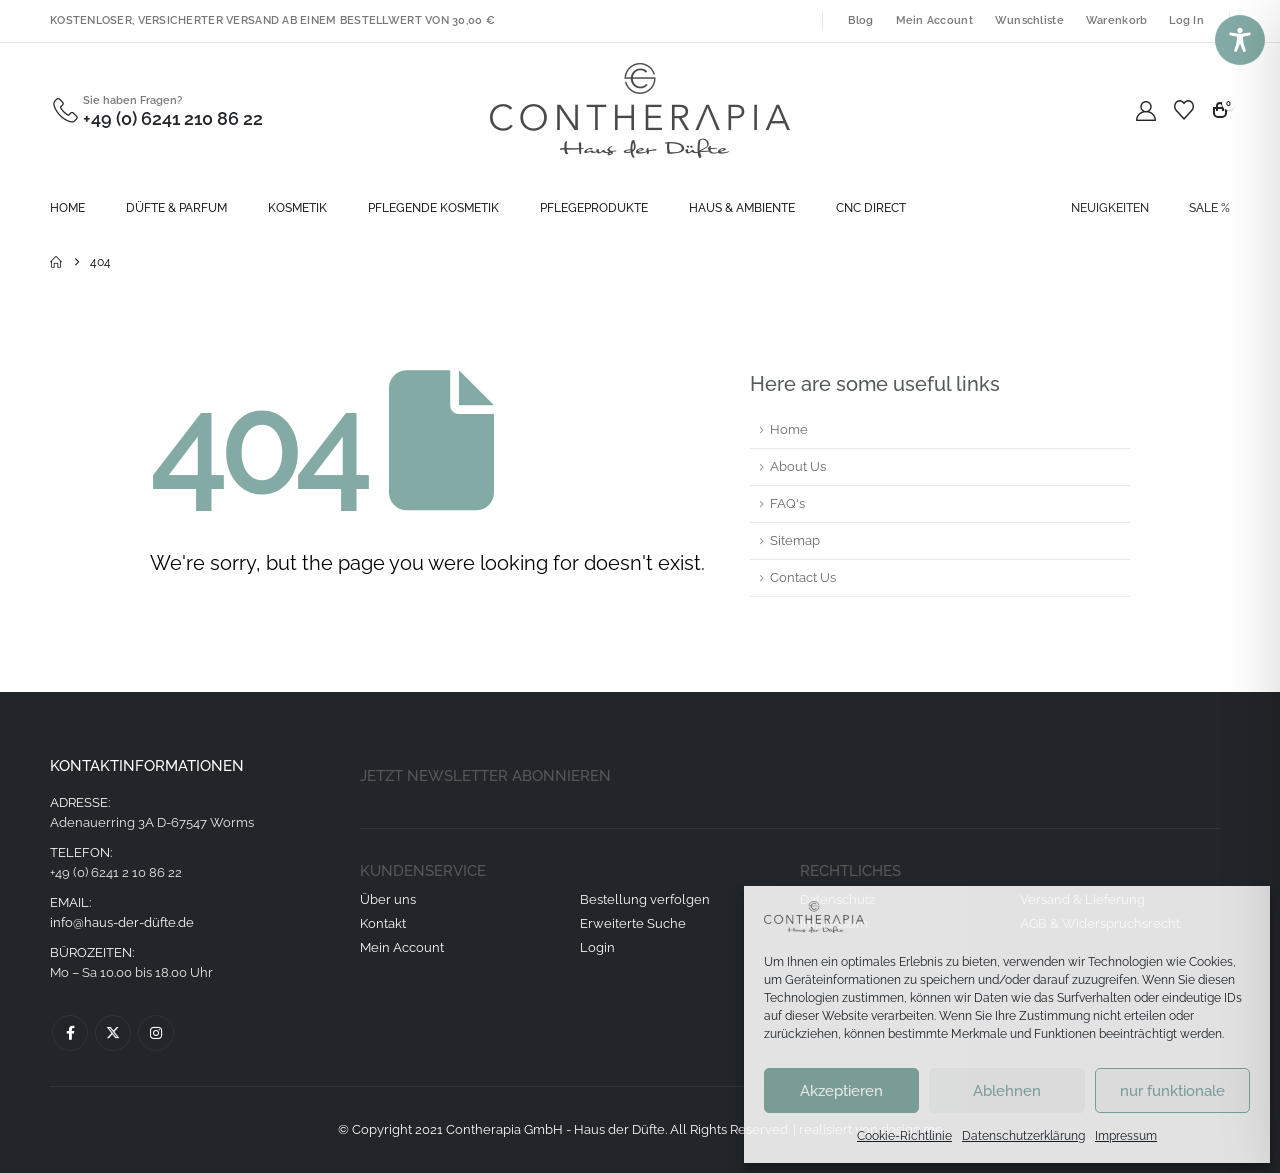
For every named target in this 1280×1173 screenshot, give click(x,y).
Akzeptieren (841, 1091)
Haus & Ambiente (742, 208)
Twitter (113, 1033)
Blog (860, 20)
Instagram (156, 1033)
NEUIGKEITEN (1110, 208)
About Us (798, 466)
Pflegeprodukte (594, 208)
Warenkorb (1116, 20)
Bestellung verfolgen (645, 899)
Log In (1186, 20)
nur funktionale (1172, 1091)
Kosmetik (297, 208)
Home (67, 208)
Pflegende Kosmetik (433, 208)
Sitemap (795, 540)
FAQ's (787, 503)
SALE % (1209, 208)
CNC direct (871, 208)
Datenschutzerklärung (1023, 1136)
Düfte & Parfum (176, 208)
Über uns (388, 899)
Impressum (1126, 1136)
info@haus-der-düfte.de (122, 922)
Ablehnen (1007, 1091)
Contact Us (803, 577)
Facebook (70, 1033)
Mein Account (934, 20)
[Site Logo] (640, 110)
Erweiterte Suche (633, 923)
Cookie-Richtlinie (904, 1136)
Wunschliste (1029, 20)
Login (597, 947)
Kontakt (383, 923)
